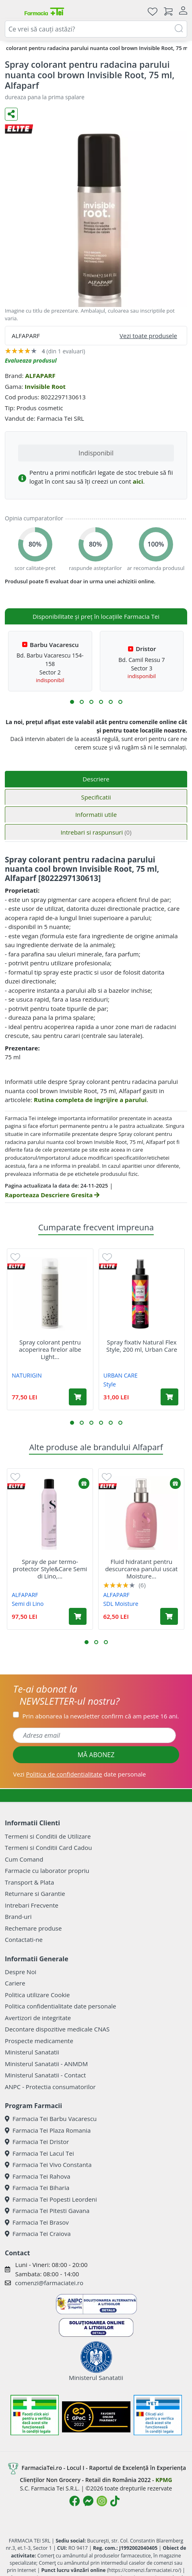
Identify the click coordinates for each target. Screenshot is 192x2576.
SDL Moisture (120, 1603)
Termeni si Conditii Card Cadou (48, 1847)
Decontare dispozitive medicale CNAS (57, 2029)
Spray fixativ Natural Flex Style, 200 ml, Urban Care (141, 1345)
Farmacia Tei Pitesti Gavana (47, 2211)
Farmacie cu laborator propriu (47, 1870)
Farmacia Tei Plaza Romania (48, 2130)
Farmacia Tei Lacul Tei (39, 2153)
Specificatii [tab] (96, 797)
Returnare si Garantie (35, 1893)
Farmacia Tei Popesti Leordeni (51, 2199)
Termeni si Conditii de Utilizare (48, 1836)
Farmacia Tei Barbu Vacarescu (51, 2119)
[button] (72, 702)
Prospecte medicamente (39, 2041)
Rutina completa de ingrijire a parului (90, 1100)
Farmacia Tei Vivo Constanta (48, 2165)
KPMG (163, 2480)
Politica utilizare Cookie (37, 1995)
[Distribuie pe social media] (11, 114)
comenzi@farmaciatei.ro (49, 2283)
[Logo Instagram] (102, 2501)
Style (109, 1384)
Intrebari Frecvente (31, 1905)
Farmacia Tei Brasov (37, 2222)
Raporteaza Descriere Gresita (52, 1195)
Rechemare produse (33, 1928)
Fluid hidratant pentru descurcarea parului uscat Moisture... (141, 1569)
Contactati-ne (24, 1939)
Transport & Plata (29, 1882)
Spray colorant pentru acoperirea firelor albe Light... (50, 1349)
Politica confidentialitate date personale (60, 2006)
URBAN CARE (120, 1375)
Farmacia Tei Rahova (37, 2176)
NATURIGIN (27, 1375)
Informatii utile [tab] (96, 814)
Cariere (15, 1983)
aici (138, 481)
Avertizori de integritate (38, 2018)
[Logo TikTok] (115, 2501)
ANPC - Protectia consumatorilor (50, 2087)
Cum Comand (24, 1859)
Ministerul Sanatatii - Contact (45, 2075)
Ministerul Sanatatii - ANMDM (46, 2064)
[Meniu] (11, 11)
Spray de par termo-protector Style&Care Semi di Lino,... (50, 1569)
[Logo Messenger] (88, 2501)
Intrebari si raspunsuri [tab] (95, 832)
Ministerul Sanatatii (32, 2052)
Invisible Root (45, 386)
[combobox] (96, 29)
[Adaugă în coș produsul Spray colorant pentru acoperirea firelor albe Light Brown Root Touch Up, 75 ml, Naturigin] (78, 1396)
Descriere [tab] (96, 779)
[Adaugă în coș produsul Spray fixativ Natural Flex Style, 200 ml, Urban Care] (169, 1396)
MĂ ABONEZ (96, 1754)
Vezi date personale (79, 1774)
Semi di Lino (27, 1603)
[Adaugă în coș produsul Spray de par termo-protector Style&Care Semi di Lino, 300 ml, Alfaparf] (78, 1616)
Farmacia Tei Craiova (38, 2233)
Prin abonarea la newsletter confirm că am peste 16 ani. (100, 1716)
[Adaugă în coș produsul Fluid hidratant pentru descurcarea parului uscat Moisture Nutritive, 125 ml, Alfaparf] (169, 1616)
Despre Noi (20, 1972)
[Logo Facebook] (74, 2501)
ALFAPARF (40, 376)
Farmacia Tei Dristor (37, 2142)
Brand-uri (18, 1916)
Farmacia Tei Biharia (37, 2188)
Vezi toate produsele (148, 336)
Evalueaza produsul (31, 360)
